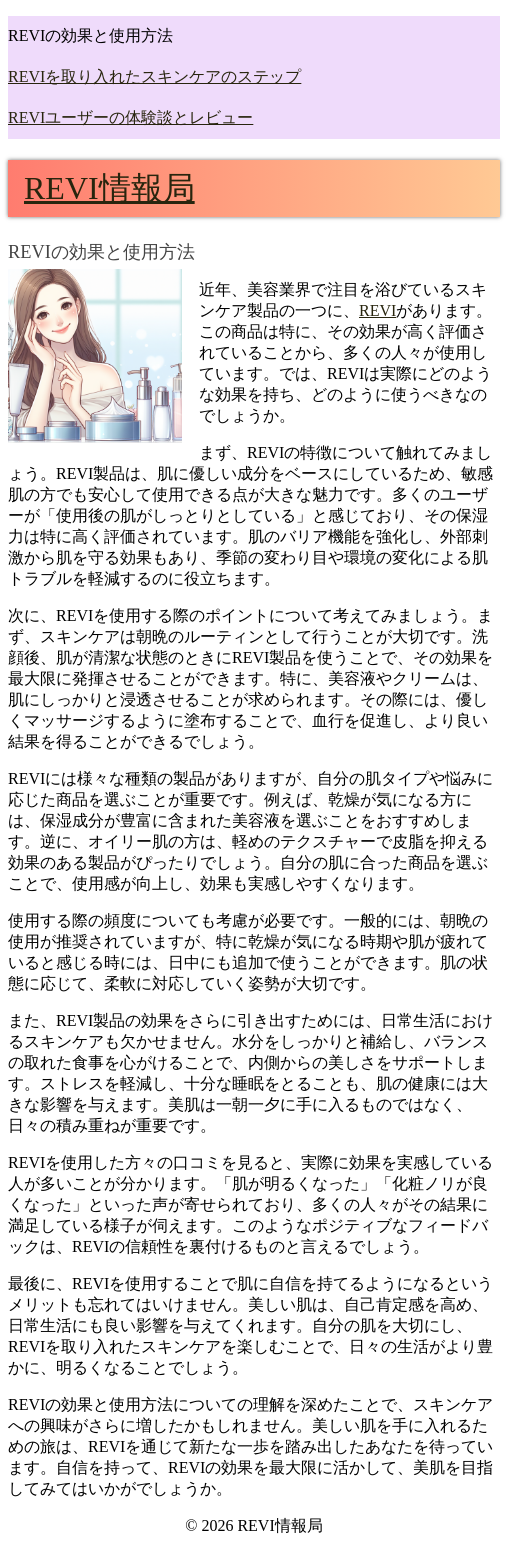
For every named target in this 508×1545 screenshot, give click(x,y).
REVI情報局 (109, 188)
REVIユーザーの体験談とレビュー (130, 117)
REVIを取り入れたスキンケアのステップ (154, 76)
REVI (377, 310)
